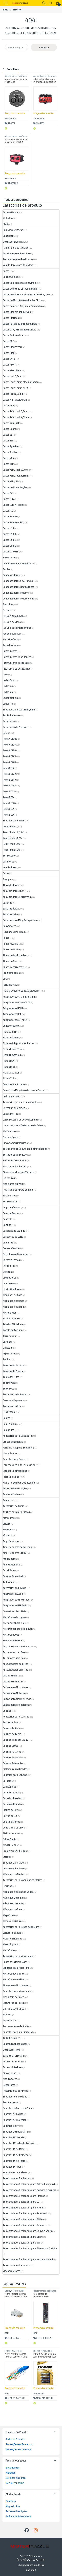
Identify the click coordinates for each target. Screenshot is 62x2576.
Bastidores (9, 236)
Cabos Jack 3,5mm (12, 376)
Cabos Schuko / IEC (12, 522)
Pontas (6, 1418)
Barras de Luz (10, 1816)
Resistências (10, 826)
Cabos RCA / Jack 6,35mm (16, 417)
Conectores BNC (11, 1025)
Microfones (9, 1950)
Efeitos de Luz (10, 1810)
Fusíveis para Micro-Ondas (17, 628)
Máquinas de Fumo (13, 1897)
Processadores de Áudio (16, 2026)
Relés (6, 733)
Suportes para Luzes (14, 1862)
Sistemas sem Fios (12, 1640)
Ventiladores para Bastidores (18, 265)
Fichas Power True (12, 1049)
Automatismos (10, 212)
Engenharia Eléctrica (14, 1108)
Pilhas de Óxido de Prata (16, 955)
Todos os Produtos (15, 2439)
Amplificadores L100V (14, 1553)
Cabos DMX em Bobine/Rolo (17, 312)
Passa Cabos (9, 2020)
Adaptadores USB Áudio (15, 1605)
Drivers (6, 1523)
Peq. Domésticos (12, 1207)
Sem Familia (9, 1424)
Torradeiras (9, 1336)
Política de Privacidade (18, 2516)
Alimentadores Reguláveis (17, 897)
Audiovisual (9, 1582)
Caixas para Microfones (15, 1687)
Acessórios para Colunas (16, 1716)
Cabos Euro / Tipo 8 (13, 505)
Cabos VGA (8, 458)
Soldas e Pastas (11, 1494)
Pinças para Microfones (15, 1985)
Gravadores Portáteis (14, 1611)
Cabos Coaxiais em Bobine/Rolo (19, 283)
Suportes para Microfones (17, 1991)
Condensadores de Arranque (18, 581)
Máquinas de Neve (12, 1909)
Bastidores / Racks (13, 230)
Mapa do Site (13, 2506)
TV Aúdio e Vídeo (11, 2038)
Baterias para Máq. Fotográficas (20, 920)
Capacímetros (10, 1114)
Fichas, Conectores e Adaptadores (21, 990)
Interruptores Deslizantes (16, 668)
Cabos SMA (8, 440)
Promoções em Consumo (18, 2449)
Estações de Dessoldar (15, 1471)
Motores (7, 2014)
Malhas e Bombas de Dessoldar (19, 1482)
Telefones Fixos (11, 1377)
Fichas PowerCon (12, 1055)
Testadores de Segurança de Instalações (25, 1149)
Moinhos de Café (11, 1318)
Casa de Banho (11, 1213)
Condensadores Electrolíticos (18, 587)
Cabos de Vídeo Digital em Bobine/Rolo (23, 306)
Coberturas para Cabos (15, 2044)
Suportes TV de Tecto (14, 2161)
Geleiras (7, 1272)
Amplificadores (11, 1541)
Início (5, 9)
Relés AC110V (10, 739)
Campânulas (9, 1786)
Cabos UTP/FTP (11, 551)
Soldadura (8, 1430)
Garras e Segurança (13, 2008)
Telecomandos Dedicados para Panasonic (25, 2213)
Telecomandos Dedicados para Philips (23, 2219)
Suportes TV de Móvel (14, 2149)
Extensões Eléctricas (14, 241)
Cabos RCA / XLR (11, 423)
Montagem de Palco (13, 1997)
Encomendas (13, 2467)
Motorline (8, 218)
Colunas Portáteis (12, 1757)
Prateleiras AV (10, 2102)
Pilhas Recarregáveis (14, 967)
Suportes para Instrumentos (18, 2032)
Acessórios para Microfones (17, 1956)
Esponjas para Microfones (17, 1968)
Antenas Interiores (12, 2067)
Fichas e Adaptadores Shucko (18, 1043)
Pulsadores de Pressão (15, 727)
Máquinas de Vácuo (13, 1307)
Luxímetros (9, 1178)
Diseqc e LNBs (10, 2073)
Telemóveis (9, 1383)
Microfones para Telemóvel (17, 1629)
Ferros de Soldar (12, 1477)
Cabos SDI (8, 434)
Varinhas (7, 1342)
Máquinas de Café (12, 1295)
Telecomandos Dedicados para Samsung (24, 2225)
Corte (6, 873)
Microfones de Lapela (14, 1617)
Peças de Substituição (15, 1488)
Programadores (11, 973)
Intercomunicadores (14, 1868)
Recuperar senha (15, 2483)
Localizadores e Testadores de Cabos (23, 1125)
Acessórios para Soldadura (17, 1436)
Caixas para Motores (14, 1693)
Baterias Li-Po (10, 914)
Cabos (6, 271)
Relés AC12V (9, 744)
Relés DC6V (9, 809)
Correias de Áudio (12, 1804)
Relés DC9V (9, 814)
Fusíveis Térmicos (12, 633)
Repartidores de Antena (15, 2091)
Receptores (9, 2085)
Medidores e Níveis (13, 1184)
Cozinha (7, 1225)
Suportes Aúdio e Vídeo (15, 2096)
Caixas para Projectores (16, 1705)
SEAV (5, 224)
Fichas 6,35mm (11, 1037)
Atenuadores (10, 1558)
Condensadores (11, 575)
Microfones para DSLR (14, 1623)
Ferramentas (10, 984)
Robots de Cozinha (13, 1330)
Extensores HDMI (11, 2049)
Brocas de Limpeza (13, 1442)
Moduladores (10, 2079)
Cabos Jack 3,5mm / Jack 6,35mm (20, 382)
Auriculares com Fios (14, 1652)
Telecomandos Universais (16, 2265)
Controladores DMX (13, 1827)
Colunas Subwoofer (13, 1763)
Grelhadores (9, 1277)
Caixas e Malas (11, 1675)
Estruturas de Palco (13, 2003)
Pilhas (6, 938)
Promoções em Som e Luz (19, 2444)
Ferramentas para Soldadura (18, 1447)
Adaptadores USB (12, 1014)
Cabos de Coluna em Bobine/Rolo (20, 288)
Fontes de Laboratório (14, 1160)
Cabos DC (8, 493)
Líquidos (7, 1886)
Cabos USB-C (9, 545)
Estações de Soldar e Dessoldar (20, 1465)
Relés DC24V (9, 785)
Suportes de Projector (14, 2120)
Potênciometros (11, 715)
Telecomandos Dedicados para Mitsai (23, 2207)
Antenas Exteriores (13, 2061)
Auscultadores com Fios (15, 1664)
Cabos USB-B (9, 540)
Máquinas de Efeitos (13, 1874)
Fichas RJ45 (9, 1067)
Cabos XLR (8, 464)
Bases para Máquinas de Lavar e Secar (23, 1090)
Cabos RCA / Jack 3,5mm (15, 411)
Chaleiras (8, 1242)
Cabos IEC (8, 510)
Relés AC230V (10, 750)
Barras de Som (10, 1722)
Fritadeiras (9, 1266)
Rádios (6, 1359)
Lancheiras (9, 1283)
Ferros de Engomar (13, 1400)
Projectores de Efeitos (15, 1851)
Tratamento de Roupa (14, 1394)
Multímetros (9, 1131)
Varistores (8, 861)
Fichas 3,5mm (10, 1031)
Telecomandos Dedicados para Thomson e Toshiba (30, 2248)
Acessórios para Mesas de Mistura (21, 1927)
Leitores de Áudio (12, 1933)
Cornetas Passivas (12, 1798)
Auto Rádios (9, 1570)
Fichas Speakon (11, 1072)
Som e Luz (8, 1500)
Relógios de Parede (13, 1371)
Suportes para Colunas (15, 1775)
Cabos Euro (9, 499)
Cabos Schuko (10, 516)
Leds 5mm (8, 692)
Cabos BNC (8, 341)
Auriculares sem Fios (14, 1658)
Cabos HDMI (9, 364)
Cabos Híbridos (11, 318)
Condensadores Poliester (16, 592)
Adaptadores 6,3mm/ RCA (16, 1002)
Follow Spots (9, 1839)
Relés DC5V (8, 797)
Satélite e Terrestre (13, 2055)
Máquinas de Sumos (13, 1301)
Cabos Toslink (10, 452)
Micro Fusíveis (10, 639)
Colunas (7, 1711)
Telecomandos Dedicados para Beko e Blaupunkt (29, 2184)
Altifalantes (9, 1518)
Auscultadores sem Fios (15, 1669)
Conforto (7, 1219)
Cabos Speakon (11, 446)
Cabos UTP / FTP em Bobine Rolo (19, 329)
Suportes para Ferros (14, 1459)
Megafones (9, 1915)
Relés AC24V (9, 756)
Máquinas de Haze (13, 1903)
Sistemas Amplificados (15, 1769)
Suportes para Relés (13, 820)
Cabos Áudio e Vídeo (13, 335)
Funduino (8, 604)
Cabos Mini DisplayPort (15, 399)
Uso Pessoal (9, 1412)
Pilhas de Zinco (11, 961)
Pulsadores (9, 721)
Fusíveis (7, 610)
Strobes (7, 1857)
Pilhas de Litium (11, 949)
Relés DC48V (9, 791)
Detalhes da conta (16, 2478)
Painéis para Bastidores (15, 247)
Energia (7, 879)
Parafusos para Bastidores (17, 253)
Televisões (8, 1388)
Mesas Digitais (10, 1944)
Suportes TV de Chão (13, 2137)
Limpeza (7, 1347)
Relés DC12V (9, 774)
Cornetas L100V (11, 1792)
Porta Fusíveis (10, 645)
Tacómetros (9, 1195)
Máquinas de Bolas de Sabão (18, 1892)
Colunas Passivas (12, 1751)
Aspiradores (9, 1353)
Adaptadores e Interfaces (16, 76)
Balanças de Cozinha (14, 1231)
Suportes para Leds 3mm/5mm (19, 709)
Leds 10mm (9, 680)
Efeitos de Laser (11, 1833)
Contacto (11, 2501)
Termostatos (10, 855)
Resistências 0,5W (12, 838)
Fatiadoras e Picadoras (15, 1254)
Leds (5, 674)
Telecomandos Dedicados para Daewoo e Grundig (29, 2190)
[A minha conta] (51, 3)
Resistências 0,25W (13, 832)
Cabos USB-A (9, 534)
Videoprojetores (11, 2271)
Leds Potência (10, 698)
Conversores (9, 926)
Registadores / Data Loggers (18, 1189)
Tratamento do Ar (12, 1406)
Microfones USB (11, 1634)
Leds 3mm (8, 686)
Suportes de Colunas (13, 2114)
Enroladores (9, 557)
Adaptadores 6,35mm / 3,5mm (19, 996)
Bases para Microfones (15, 1962)
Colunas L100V (10, 1746)
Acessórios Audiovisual (15, 1588)
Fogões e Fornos (11, 1260)
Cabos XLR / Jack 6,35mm (16, 475)
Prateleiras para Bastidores (18, 259)
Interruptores (10, 651)
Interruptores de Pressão (16, 663)
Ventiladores (10, 867)
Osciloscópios (10, 1137)
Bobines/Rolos (10, 277)
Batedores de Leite (13, 1236)
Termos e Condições (16, 2511)
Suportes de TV (11, 2126)
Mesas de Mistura (12, 1921)
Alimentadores (11, 885)
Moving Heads (10, 1845)
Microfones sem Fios (13, 1979)
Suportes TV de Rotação (15, 2155)
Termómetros (10, 1201)
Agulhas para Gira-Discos (16, 1512)
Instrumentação (11, 1096)
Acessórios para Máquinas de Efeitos (22, 1880)
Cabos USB (8, 528)
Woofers (7, 1535)
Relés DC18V (9, 779)
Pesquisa (44, 47)
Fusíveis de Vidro (12, 622)
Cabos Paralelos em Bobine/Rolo (20, 323)
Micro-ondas (9, 1312)
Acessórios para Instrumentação (20, 1102)
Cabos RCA (8, 405)
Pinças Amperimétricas (15, 1143)
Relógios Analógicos (13, 1365)
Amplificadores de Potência (17, 1547)
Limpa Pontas (10, 1453)
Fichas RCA (8, 1061)
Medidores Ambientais (15, 1166)
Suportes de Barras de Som (17, 2108)
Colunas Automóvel (13, 1576)
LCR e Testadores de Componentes (21, 1119)
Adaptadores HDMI (13, 1008)
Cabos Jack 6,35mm (13, 394)
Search (44, 3)
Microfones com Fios (13, 1973)
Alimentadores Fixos (13, 891)
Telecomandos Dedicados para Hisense (24, 2196)
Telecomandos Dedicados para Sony (22, 2237)
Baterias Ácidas (11, 908)
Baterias (7, 903)
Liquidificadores (12, 1289)
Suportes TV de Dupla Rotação (19, 2143)
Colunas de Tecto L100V (15, 1740)
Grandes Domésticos (14, 1084)
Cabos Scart (9, 429)
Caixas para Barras (13, 1681)
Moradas (10, 2472)
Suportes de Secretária (15, 2131)
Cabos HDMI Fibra (12, 370)
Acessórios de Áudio (13, 1506)
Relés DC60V (9, 803)
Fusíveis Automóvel (13, 616)
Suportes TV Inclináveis (15, 2172)
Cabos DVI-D (9, 359)
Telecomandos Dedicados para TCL (22, 2242)
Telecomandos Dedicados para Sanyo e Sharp (27, 2231)
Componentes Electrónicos (17, 563)
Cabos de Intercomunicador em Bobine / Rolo (26, 294)
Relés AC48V (9, 762)
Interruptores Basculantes (17, 657)
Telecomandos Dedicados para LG (21, 2201)
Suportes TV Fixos (12, 2166)
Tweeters (8, 1529)
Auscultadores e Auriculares (18, 1646)
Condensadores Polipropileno (18, 598)
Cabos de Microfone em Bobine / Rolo (22, 300)
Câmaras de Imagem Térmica (18, 1172)
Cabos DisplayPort (12, 347)
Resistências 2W (11, 850)
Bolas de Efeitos (11, 1822)
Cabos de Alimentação (15, 487)
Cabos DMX (8, 353)
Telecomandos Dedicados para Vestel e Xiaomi (28, 2259)
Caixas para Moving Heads (17, 1699)
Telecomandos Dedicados (17, 2178)
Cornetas (8, 1781)
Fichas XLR (8, 1078)
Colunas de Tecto (12, 1734)
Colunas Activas (11, 1728)
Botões (6, 569)
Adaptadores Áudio (13, 1594)
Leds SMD (8, 703)
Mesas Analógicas (12, 1938)
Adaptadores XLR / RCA (15, 1020)
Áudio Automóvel (12, 1564)
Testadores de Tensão (15, 1154)
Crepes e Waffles (12, 1248)
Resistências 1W (11, 844)
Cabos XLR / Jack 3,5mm (15, 470)
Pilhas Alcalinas (11, 943)
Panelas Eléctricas (13, 1324)
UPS (5, 978)
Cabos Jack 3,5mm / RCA (15, 388)
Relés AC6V (8, 768)
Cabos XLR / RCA (11, 481)
